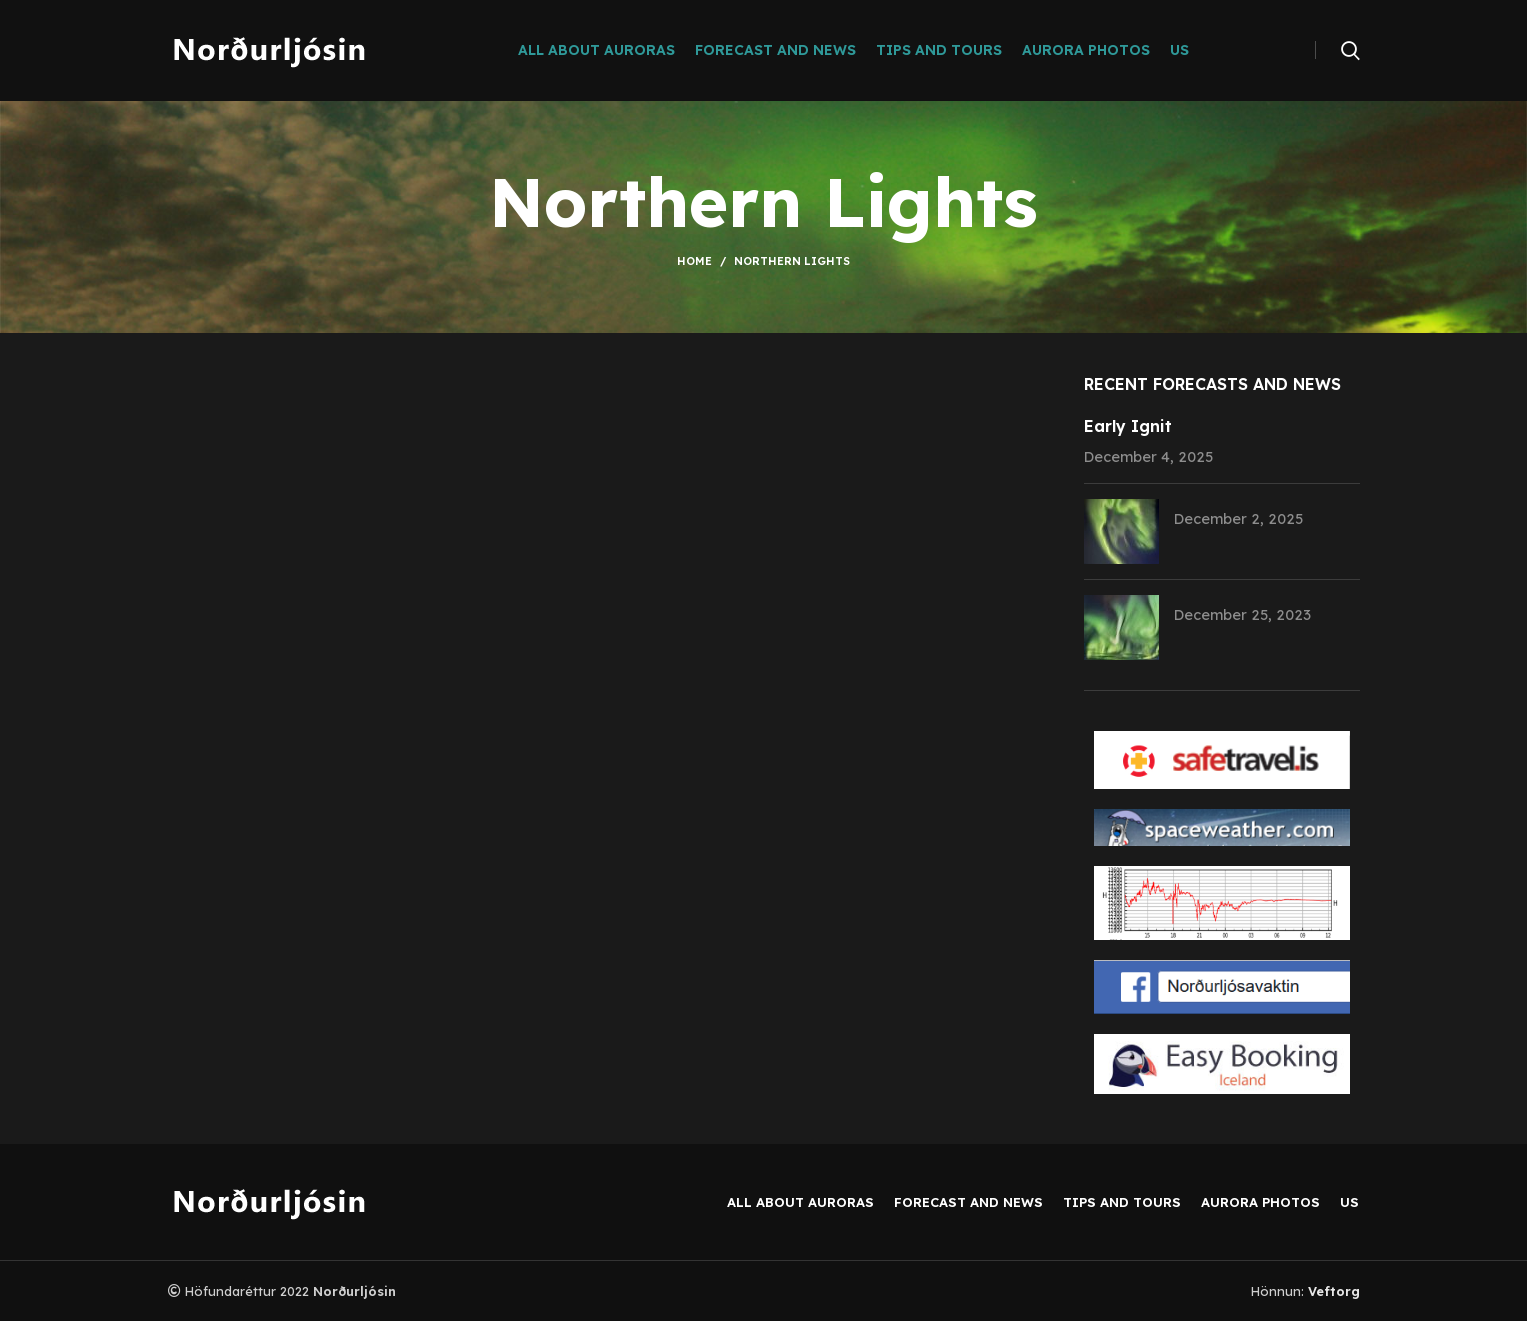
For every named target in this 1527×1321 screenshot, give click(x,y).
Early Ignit (1128, 426)
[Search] (1350, 50)
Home (694, 261)
